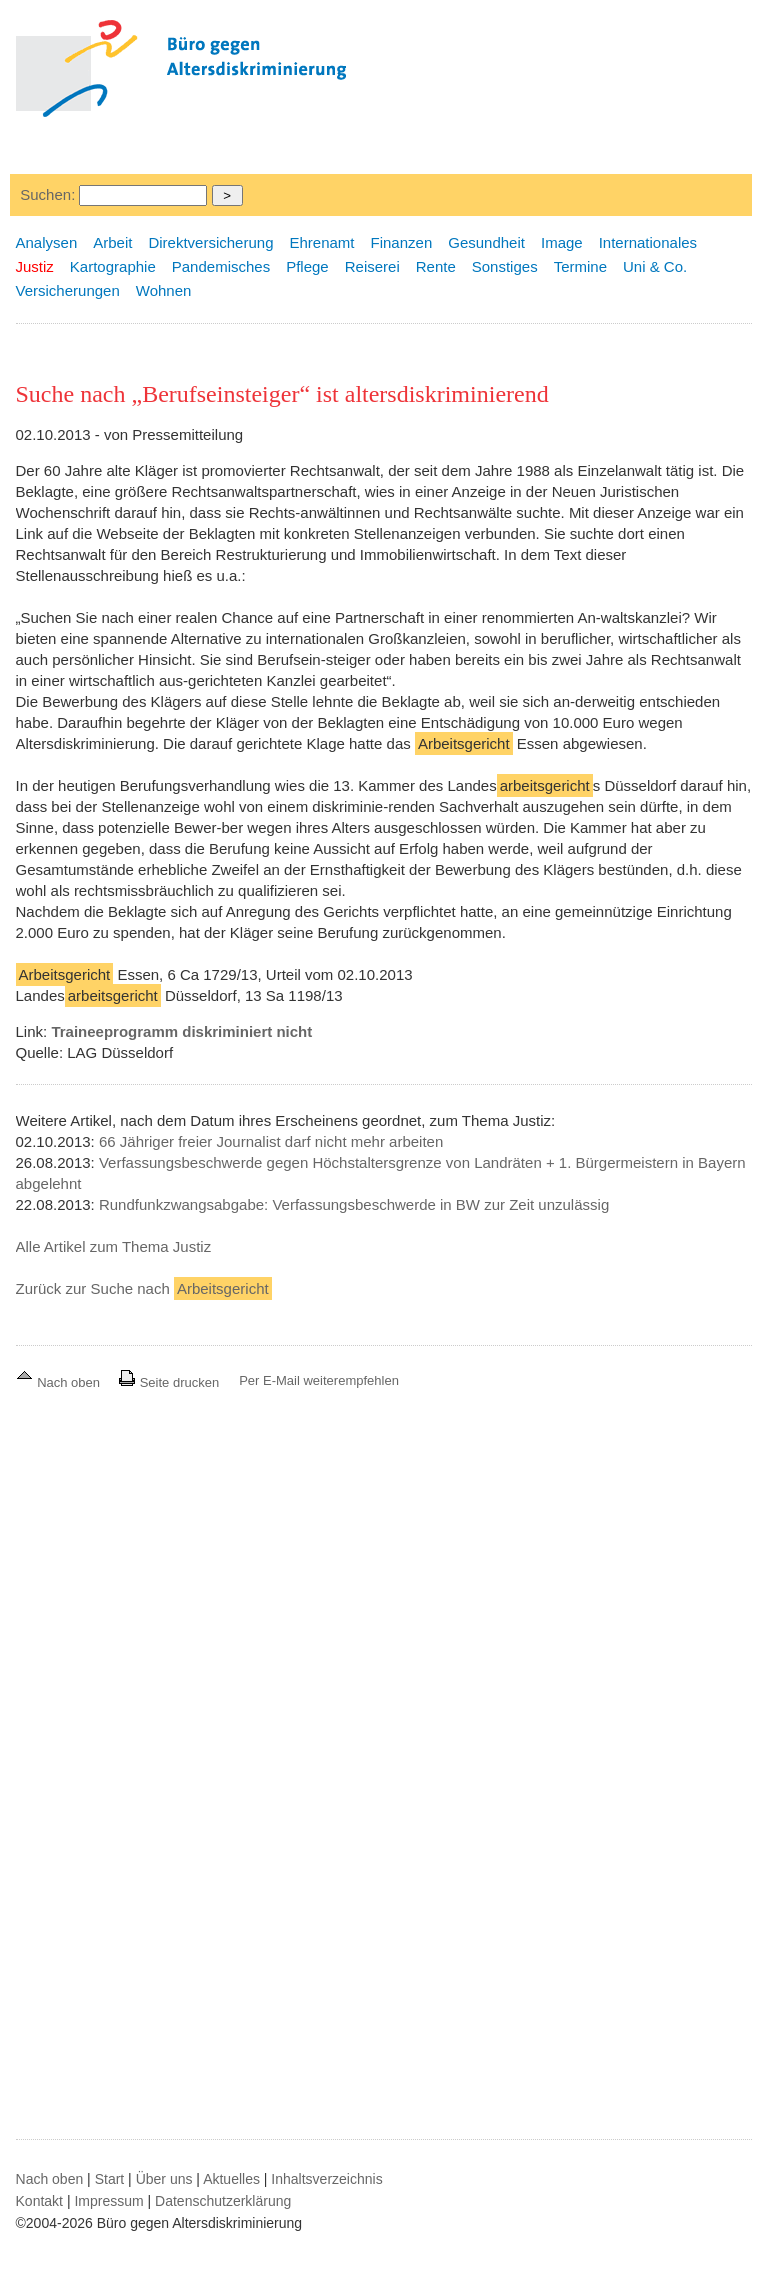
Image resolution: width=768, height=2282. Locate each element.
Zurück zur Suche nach (144, 1288)
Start (110, 2179)
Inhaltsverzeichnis (326, 2179)
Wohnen (164, 290)
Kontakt (39, 2201)
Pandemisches (221, 266)
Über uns (164, 2179)
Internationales (648, 242)
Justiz (35, 266)
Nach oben (60, 1382)
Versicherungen (68, 290)
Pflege (307, 266)
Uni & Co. (655, 266)
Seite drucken (168, 1382)
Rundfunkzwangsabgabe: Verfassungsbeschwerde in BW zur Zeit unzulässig (354, 1204)
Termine (580, 266)
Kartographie (113, 266)
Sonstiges (505, 266)
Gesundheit (486, 242)
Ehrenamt (321, 242)
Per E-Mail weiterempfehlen (319, 1380)
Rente (436, 266)
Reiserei (372, 266)
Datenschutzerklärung (223, 2201)
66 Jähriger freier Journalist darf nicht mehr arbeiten (271, 1141)
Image (562, 242)
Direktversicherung (210, 242)
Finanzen (402, 242)
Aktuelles (231, 2179)
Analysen (47, 242)
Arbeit (112, 242)
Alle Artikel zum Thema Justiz (114, 1246)
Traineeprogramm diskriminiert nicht (181, 1031)
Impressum (108, 2201)
